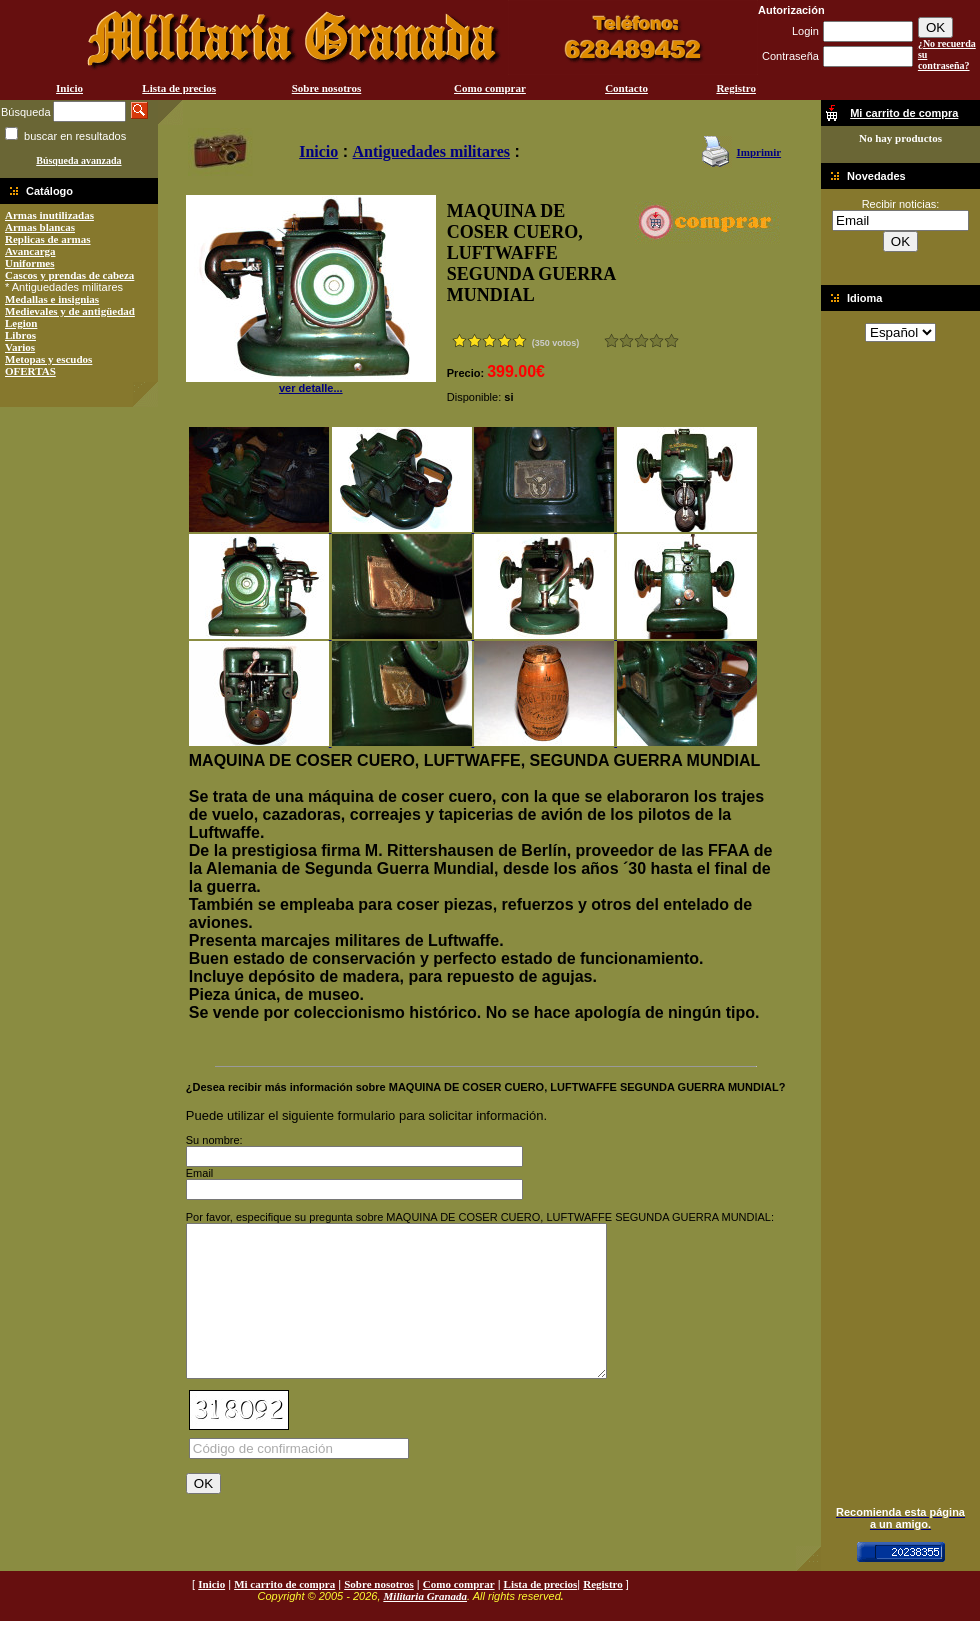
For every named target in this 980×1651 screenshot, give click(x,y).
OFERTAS (30, 371)
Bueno (641, 340)
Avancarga (30, 251)
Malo (626, 340)
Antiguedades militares (431, 151)
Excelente (671, 340)
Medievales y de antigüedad (70, 311)
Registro (736, 88)
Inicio (69, 88)
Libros (20, 335)
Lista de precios (179, 88)
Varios (20, 347)
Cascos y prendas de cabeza (69, 275)
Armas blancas (40, 227)
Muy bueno (656, 340)
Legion (21, 323)
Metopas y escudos (48, 359)
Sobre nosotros (327, 88)
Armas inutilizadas (49, 215)
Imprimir (758, 152)
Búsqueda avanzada (78, 160)
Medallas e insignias (52, 299)
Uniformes (30, 263)
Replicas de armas (48, 239)
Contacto (626, 88)
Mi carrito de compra (284, 1614)
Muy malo (611, 340)
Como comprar (490, 88)
